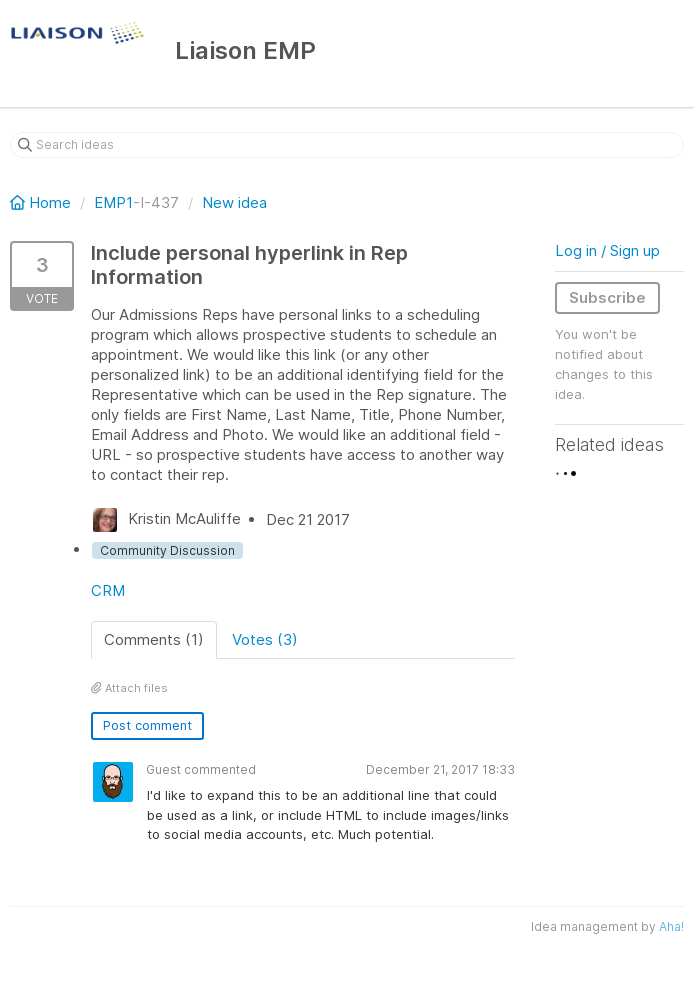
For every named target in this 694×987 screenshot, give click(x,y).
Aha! (671, 926)
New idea (234, 202)
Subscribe (607, 297)
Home (42, 202)
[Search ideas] (347, 145)
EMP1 (113, 202)
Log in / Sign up (607, 250)
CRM (108, 590)
